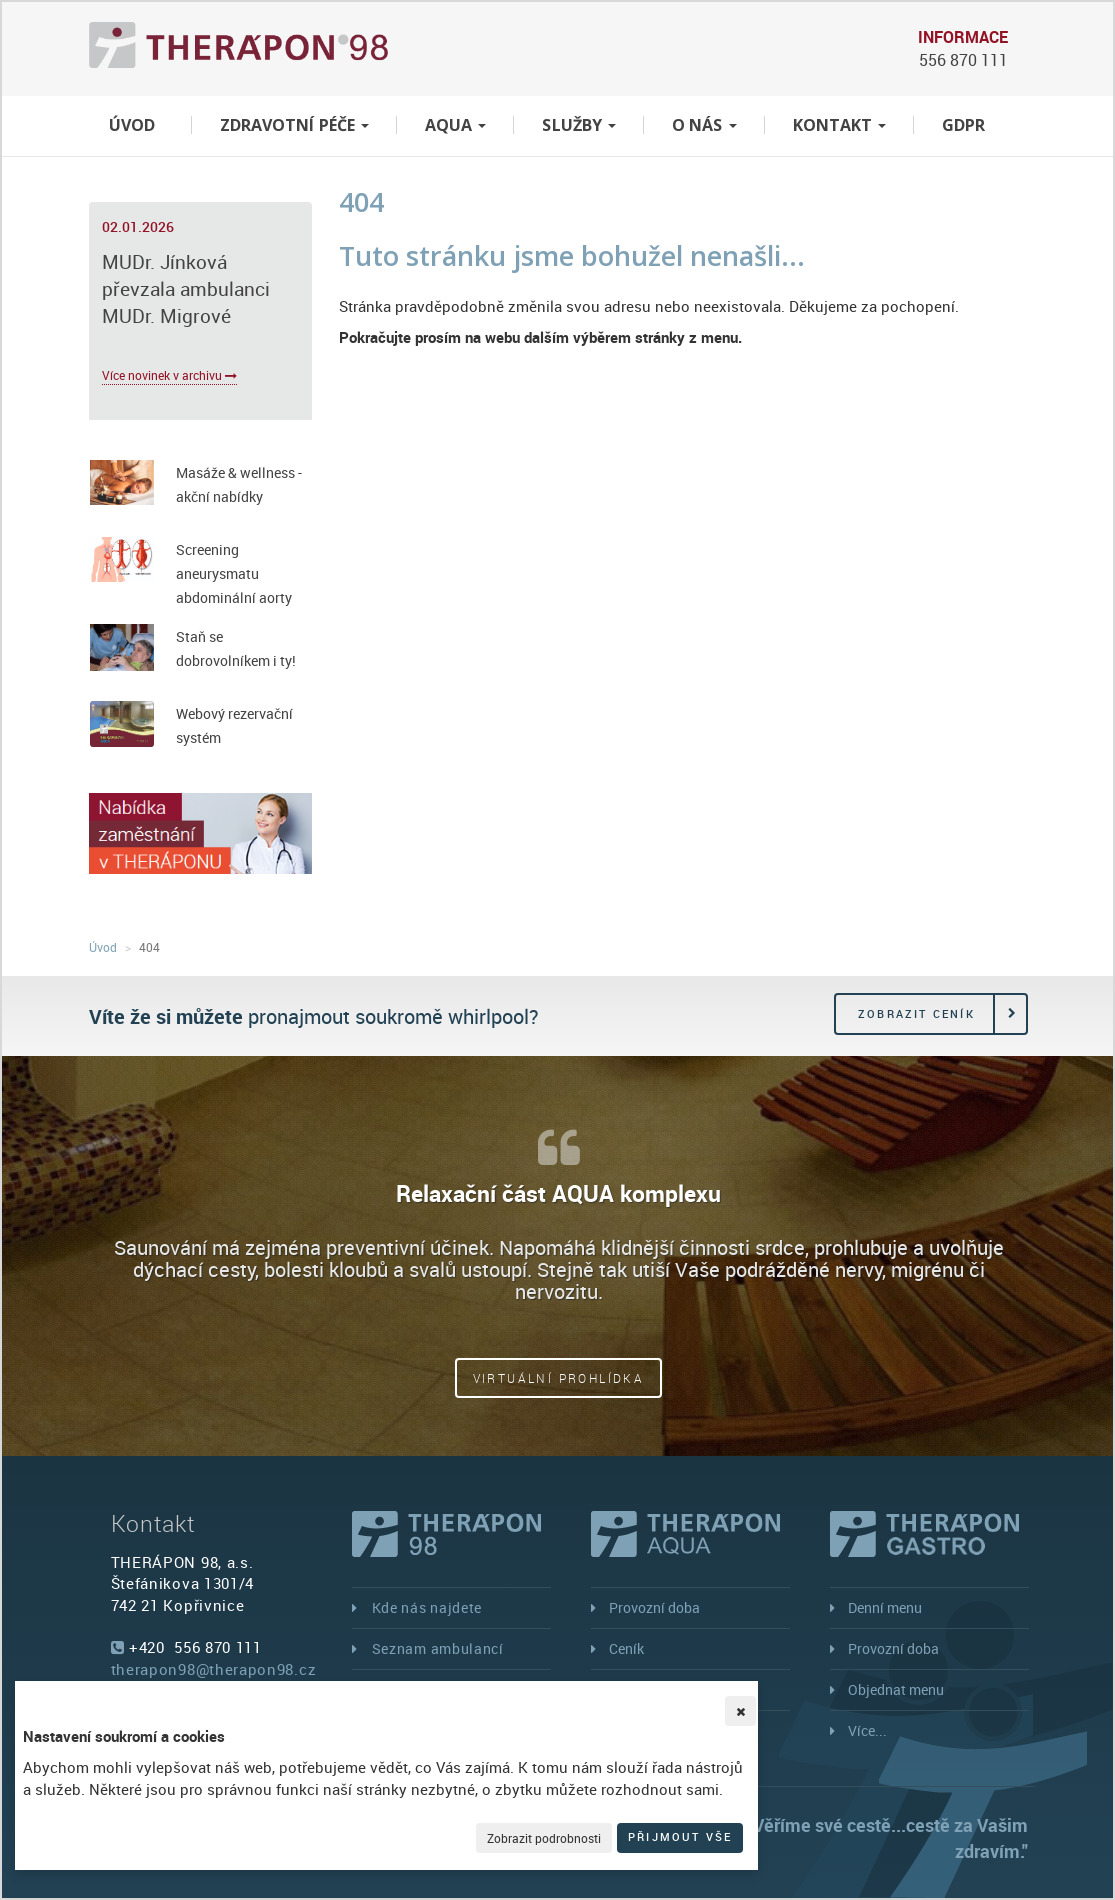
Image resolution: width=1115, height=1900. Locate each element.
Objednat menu (896, 1689)
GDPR (963, 125)
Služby (579, 125)
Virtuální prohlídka (559, 1378)
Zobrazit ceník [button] (916, 1013)
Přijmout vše (680, 1836)
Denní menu (885, 1607)
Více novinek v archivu (169, 375)
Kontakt (840, 125)
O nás (704, 125)
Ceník (626, 1648)
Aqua (455, 125)
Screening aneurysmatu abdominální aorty (234, 573)
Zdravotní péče (294, 125)
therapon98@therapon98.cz (214, 1669)
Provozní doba (654, 1607)
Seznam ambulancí (438, 1648)
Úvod (132, 125)
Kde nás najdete (427, 1607)
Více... (867, 1730)
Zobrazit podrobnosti (544, 1838)
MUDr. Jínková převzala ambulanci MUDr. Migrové (186, 289)
